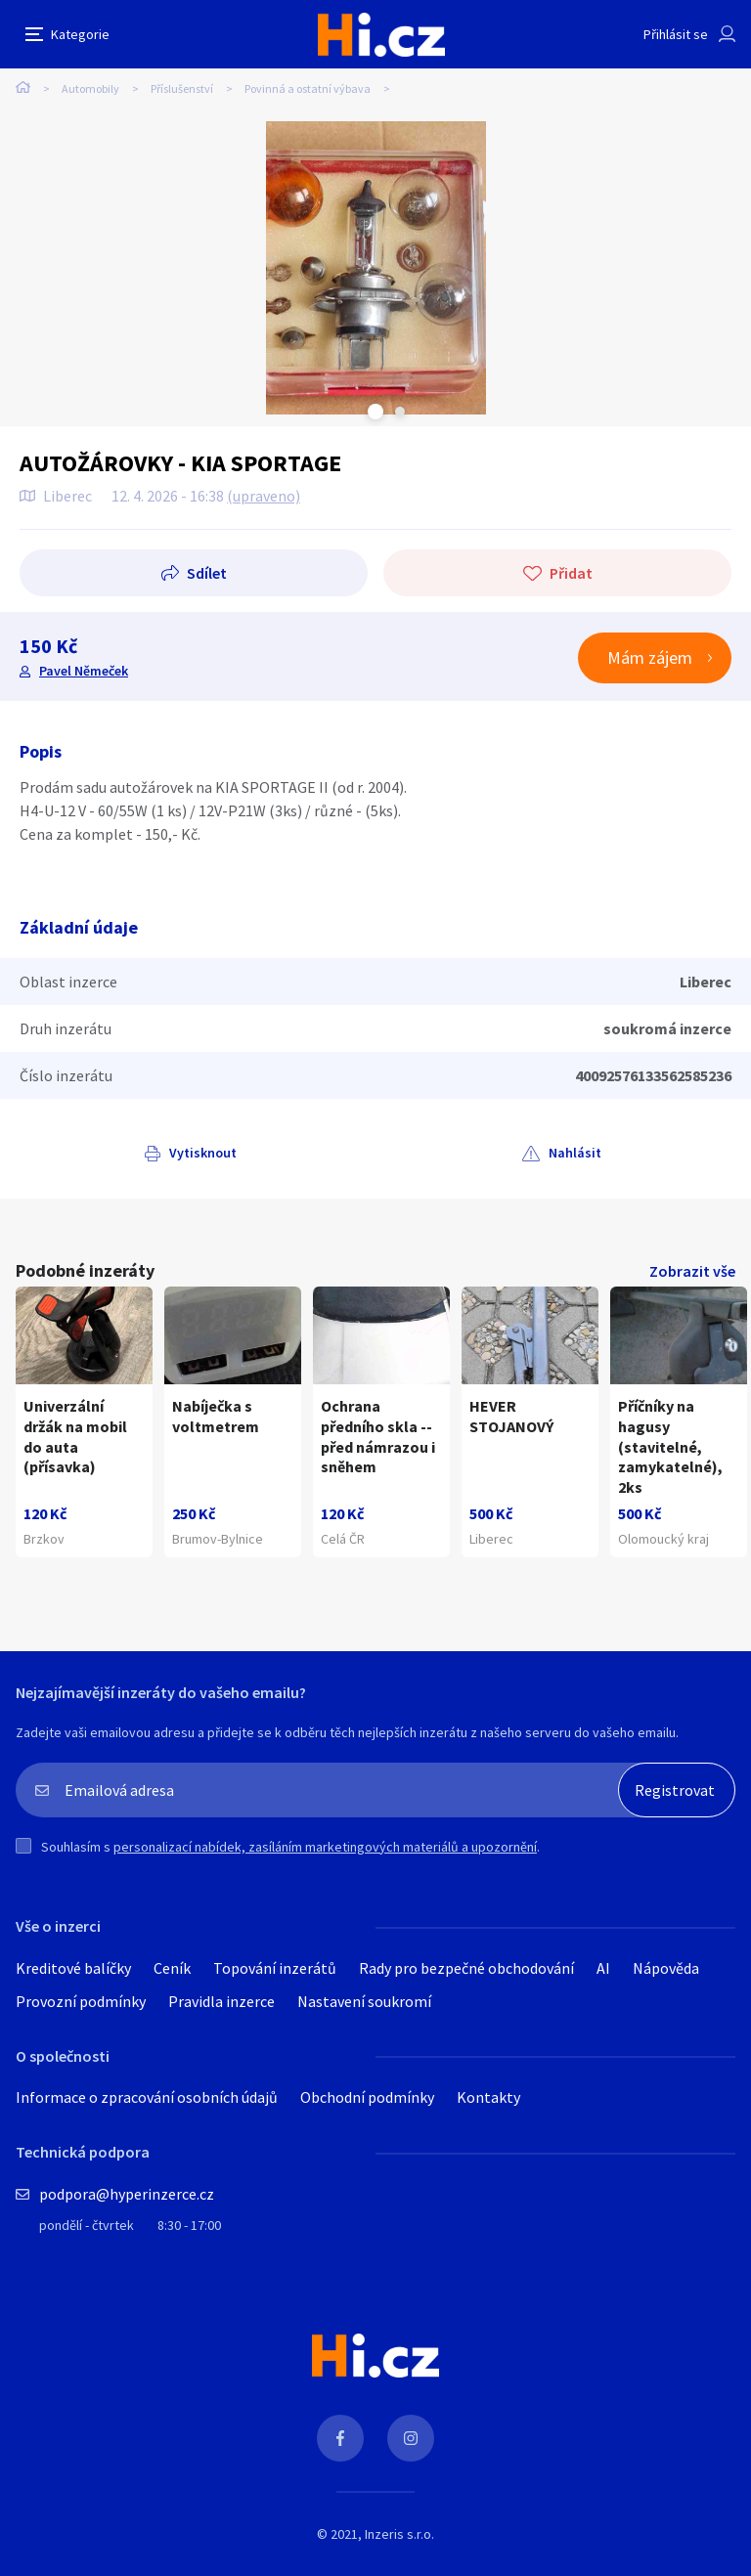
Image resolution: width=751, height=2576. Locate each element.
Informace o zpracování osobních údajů (147, 2097)
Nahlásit (575, 1152)
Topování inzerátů (274, 1968)
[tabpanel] (375, 268)
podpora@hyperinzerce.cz (126, 2194)
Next (400, 411)
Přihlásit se (675, 34)
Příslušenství (182, 88)
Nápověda (666, 1968)
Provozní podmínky (81, 2001)
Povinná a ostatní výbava (307, 88)
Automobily (90, 88)
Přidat (571, 573)
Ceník (172, 1968)
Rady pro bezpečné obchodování (466, 1968)
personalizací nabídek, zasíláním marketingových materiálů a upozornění (325, 1847)
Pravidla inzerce (221, 2001)
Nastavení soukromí (364, 2001)
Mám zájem (649, 657)
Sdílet (207, 573)
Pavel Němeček (83, 670)
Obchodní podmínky (367, 2097)
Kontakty (488, 2097)
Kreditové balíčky (73, 1968)
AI (603, 1968)
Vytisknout (203, 1152)
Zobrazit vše (692, 1271)
